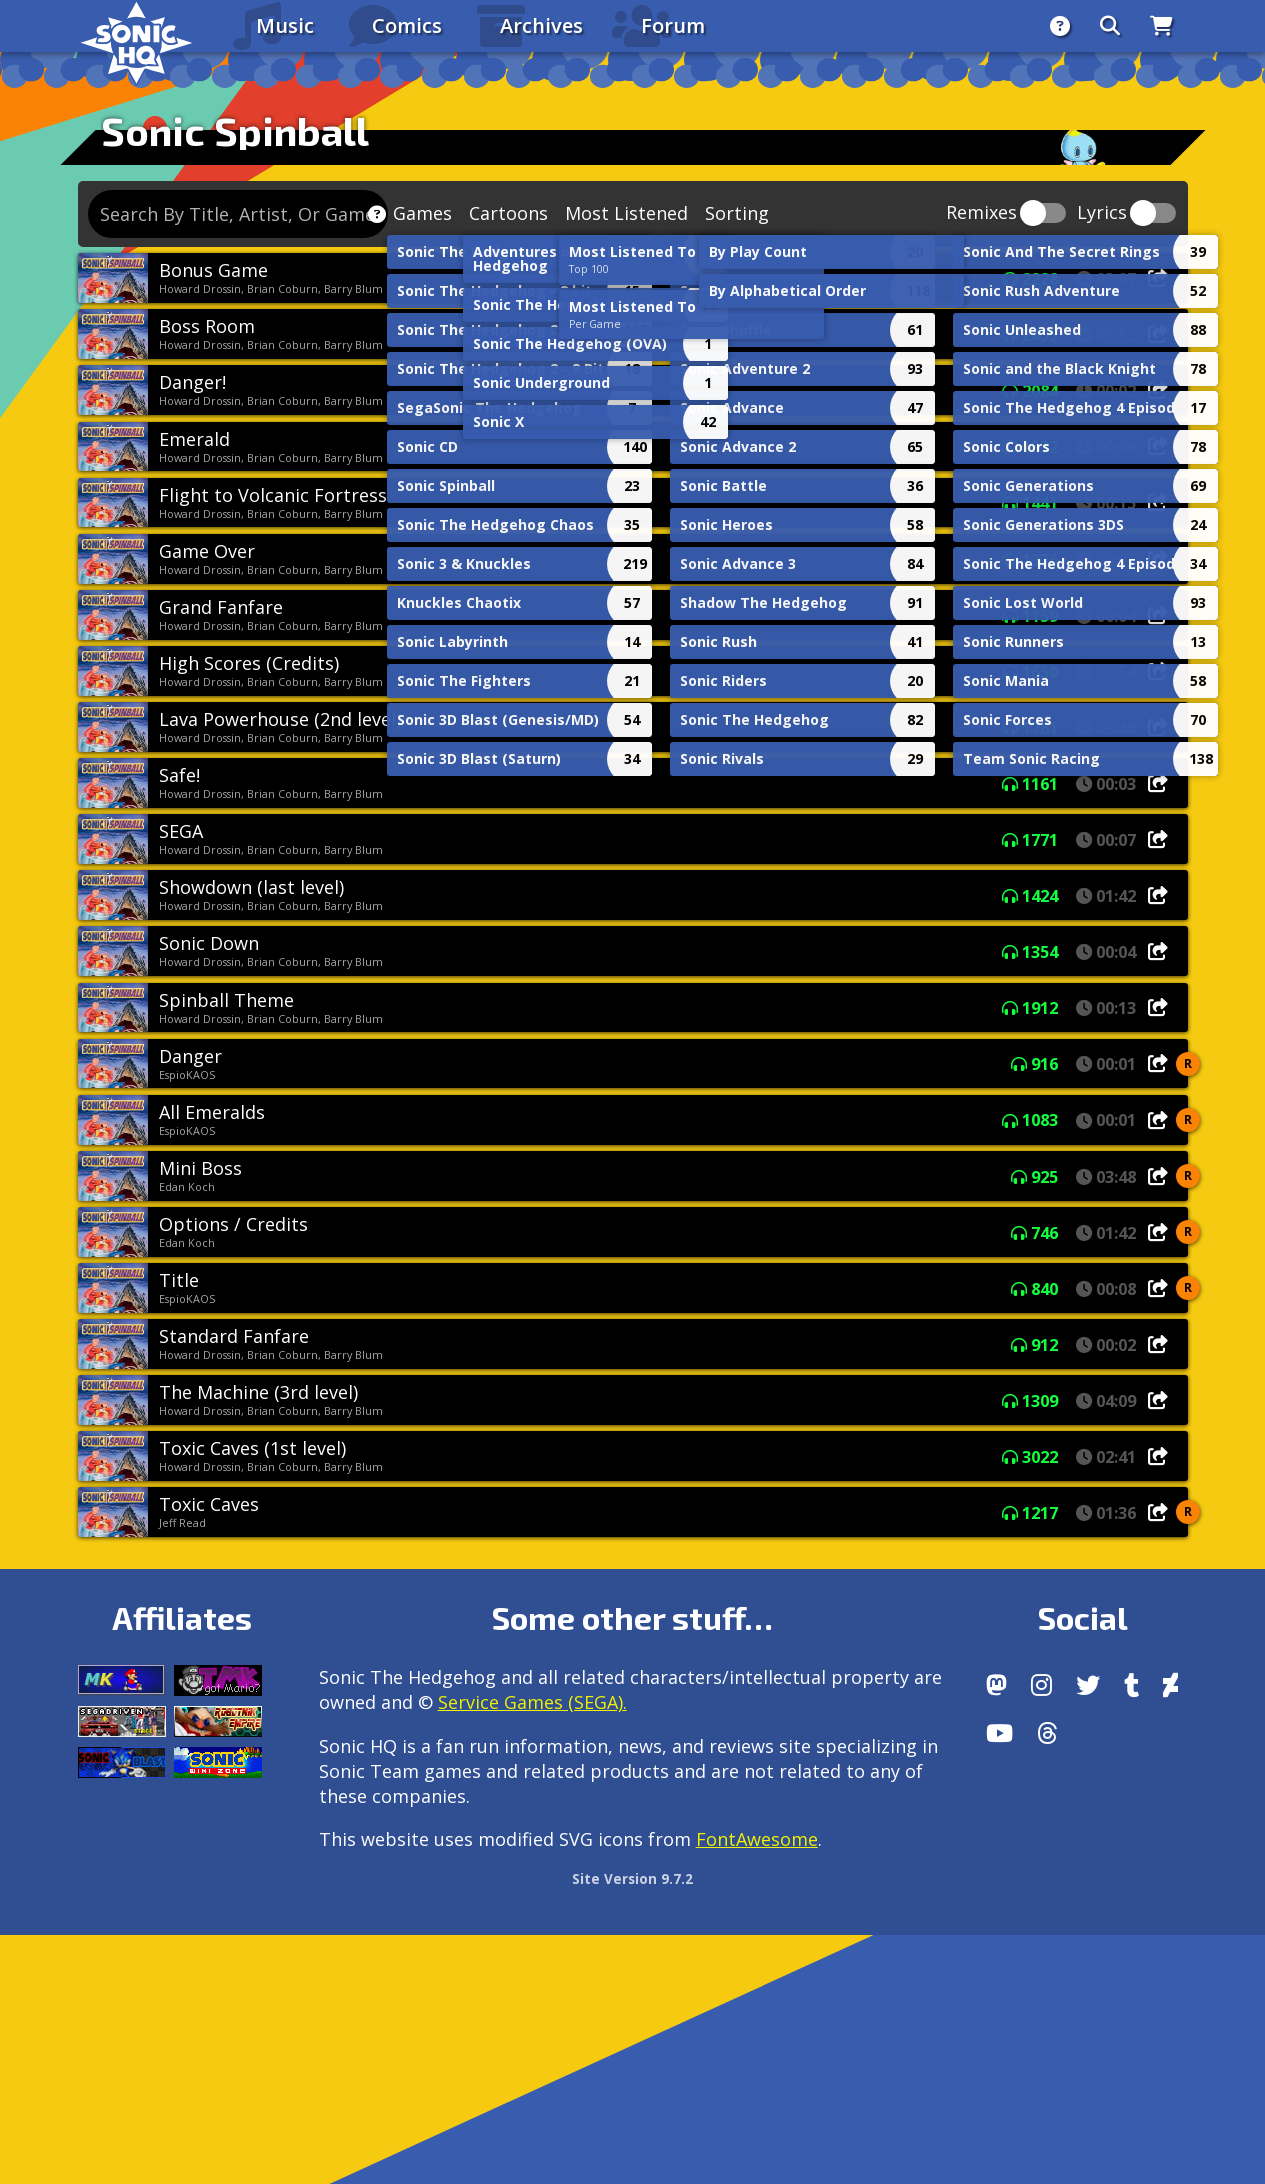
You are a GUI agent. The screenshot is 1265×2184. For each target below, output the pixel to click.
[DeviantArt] (1170, 1685)
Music (285, 25)
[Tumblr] (1131, 1685)
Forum (673, 25)
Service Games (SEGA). (532, 1702)
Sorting (737, 213)
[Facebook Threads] (1047, 1733)
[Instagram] (1041, 1685)
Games (422, 213)
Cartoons (508, 213)
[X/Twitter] (1088, 1685)
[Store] (1161, 26)
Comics (407, 25)
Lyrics (1102, 213)
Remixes (981, 213)
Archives (541, 25)
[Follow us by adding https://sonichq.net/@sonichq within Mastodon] (996, 1685)
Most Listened (626, 213)
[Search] (1110, 26)
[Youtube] (999, 1733)
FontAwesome (757, 1839)
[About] (1060, 26)
